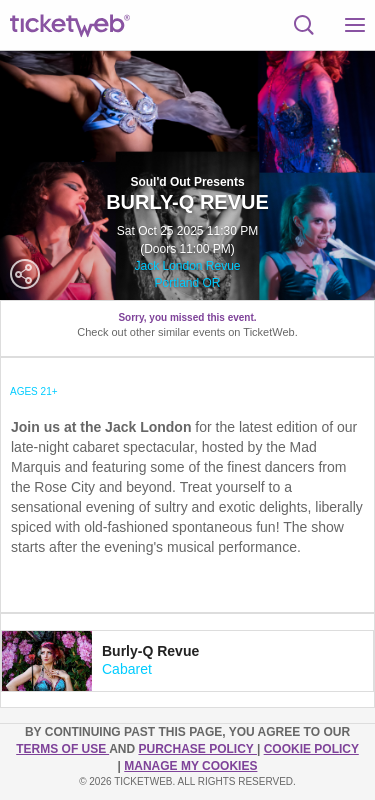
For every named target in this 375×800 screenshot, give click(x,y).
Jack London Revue (187, 266)
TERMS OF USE (62, 749)
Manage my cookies (190, 766)
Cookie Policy (311, 749)
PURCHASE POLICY (197, 749)
